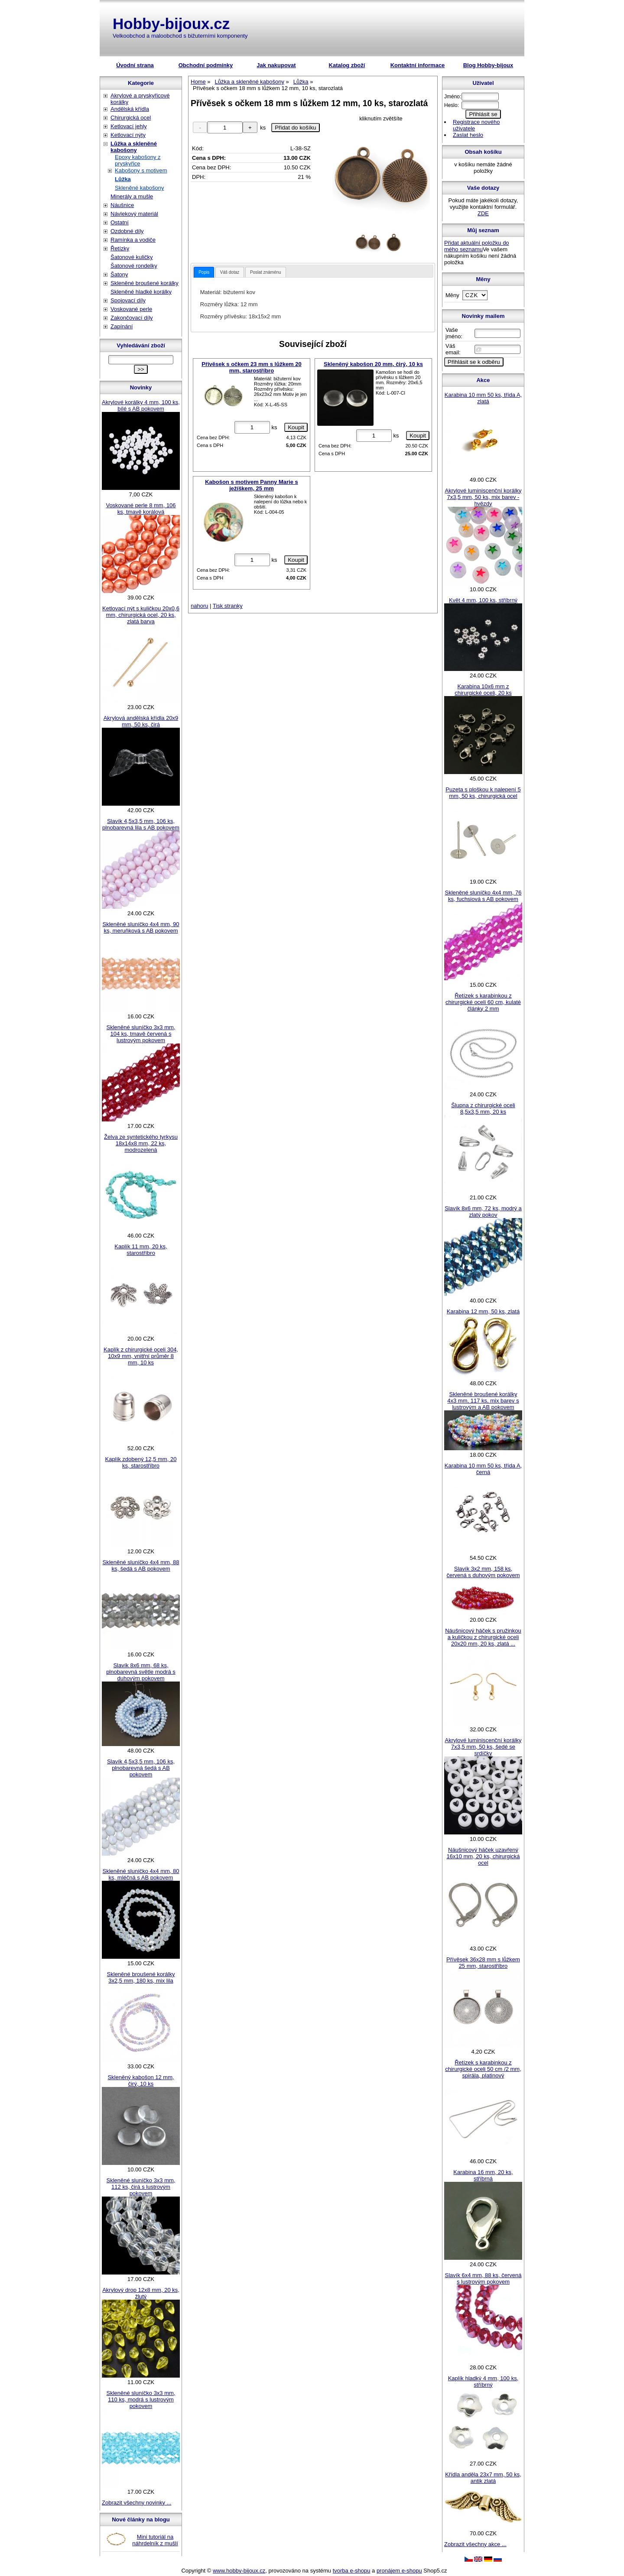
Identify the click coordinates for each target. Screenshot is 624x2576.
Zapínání (121, 326)
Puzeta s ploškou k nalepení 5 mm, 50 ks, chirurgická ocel (482, 792)
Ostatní (119, 222)
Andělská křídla (129, 109)
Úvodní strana (135, 65)
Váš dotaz (229, 272)
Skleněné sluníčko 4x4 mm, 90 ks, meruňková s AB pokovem (140, 927)
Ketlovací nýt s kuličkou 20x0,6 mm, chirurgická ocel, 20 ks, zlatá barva (140, 615)
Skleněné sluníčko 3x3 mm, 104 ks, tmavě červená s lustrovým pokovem (141, 1033)
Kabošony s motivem (141, 170)
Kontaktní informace (417, 65)
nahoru (199, 606)
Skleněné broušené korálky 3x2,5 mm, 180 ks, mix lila (141, 1977)
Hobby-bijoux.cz (171, 23)
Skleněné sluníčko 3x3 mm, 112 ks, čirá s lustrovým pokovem (141, 2187)
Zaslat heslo (468, 135)
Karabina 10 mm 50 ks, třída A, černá (483, 1468)
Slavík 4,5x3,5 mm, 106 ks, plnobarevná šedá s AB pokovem (141, 1768)
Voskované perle (131, 309)
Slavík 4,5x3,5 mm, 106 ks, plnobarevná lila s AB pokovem (140, 824)
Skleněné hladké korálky (141, 291)
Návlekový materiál (134, 214)
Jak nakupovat (276, 65)
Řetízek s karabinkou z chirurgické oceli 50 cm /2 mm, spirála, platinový (483, 2069)
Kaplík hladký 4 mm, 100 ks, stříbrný (483, 2381)
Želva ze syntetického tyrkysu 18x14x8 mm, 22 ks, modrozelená (141, 1143)
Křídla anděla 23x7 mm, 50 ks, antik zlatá (483, 2477)
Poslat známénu (265, 272)
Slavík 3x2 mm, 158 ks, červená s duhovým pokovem (483, 1571)
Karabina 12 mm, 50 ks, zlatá (483, 1311)
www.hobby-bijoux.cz (239, 2570)
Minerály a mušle (131, 196)
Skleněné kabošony (139, 188)
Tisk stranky (228, 606)
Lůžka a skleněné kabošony (133, 146)
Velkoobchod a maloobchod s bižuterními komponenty (180, 35)
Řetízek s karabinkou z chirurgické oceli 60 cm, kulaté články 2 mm (483, 1002)
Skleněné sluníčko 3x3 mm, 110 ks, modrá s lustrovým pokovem (141, 2399)
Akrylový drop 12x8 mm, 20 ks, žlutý (140, 2293)
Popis (203, 272)
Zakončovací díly (131, 317)
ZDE (483, 213)
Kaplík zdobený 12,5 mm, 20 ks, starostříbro (141, 1462)
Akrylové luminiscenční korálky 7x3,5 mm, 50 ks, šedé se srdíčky (483, 1746)
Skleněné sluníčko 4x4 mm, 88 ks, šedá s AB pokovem (140, 1565)
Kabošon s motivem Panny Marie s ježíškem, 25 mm (251, 485)
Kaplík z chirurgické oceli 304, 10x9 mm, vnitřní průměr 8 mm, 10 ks (141, 1356)
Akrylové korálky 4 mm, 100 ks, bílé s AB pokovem (141, 405)
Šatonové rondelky (133, 265)
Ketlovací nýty (128, 135)
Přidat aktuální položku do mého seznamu (476, 246)
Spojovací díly (128, 300)
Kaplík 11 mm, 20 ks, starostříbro (140, 1249)
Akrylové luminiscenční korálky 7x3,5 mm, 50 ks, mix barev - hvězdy (483, 497)
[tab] (204, 272)
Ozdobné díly (127, 231)
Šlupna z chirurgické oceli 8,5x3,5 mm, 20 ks (483, 1108)
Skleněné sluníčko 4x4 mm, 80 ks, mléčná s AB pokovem (140, 1874)
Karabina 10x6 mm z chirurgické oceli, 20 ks (483, 689)
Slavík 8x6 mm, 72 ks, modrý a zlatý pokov (483, 1211)
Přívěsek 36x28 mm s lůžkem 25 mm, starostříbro (483, 1962)
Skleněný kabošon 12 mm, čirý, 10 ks (140, 2080)
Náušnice (122, 205)
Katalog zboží (347, 65)
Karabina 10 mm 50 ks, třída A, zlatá (483, 398)
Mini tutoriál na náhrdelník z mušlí (155, 2540)
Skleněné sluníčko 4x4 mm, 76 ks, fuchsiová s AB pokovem (483, 895)
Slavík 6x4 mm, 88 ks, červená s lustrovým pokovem (483, 2278)
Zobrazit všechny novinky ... (136, 2502)
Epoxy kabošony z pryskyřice (138, 160)
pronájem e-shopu (399, 2570)
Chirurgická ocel (130, 117)
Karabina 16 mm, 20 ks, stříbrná (483, 2175)
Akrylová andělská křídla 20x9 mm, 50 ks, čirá (141, 721)
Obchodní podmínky (206, 65)
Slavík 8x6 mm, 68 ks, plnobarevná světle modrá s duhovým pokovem (141, 1672)
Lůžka (123, 179)
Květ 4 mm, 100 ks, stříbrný (483, 600)
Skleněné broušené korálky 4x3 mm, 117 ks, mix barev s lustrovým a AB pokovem (483, 1400)
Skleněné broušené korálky (144, 283)
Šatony (119, 274)
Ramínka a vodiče (133, 240)
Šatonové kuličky (131, 257)
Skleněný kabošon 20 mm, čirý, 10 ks (373, 364)
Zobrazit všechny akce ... (475, 2544)
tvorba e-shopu (351, 2570)
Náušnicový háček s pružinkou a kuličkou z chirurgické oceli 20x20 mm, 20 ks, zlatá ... (483, 1637)
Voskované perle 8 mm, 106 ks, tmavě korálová (141, 508)
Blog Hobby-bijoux (488, 65)
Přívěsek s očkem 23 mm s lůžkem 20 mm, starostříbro (252, 367)
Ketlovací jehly (128, 126)
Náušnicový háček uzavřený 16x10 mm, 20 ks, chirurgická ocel (483, 1856)
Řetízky (119, 248)
